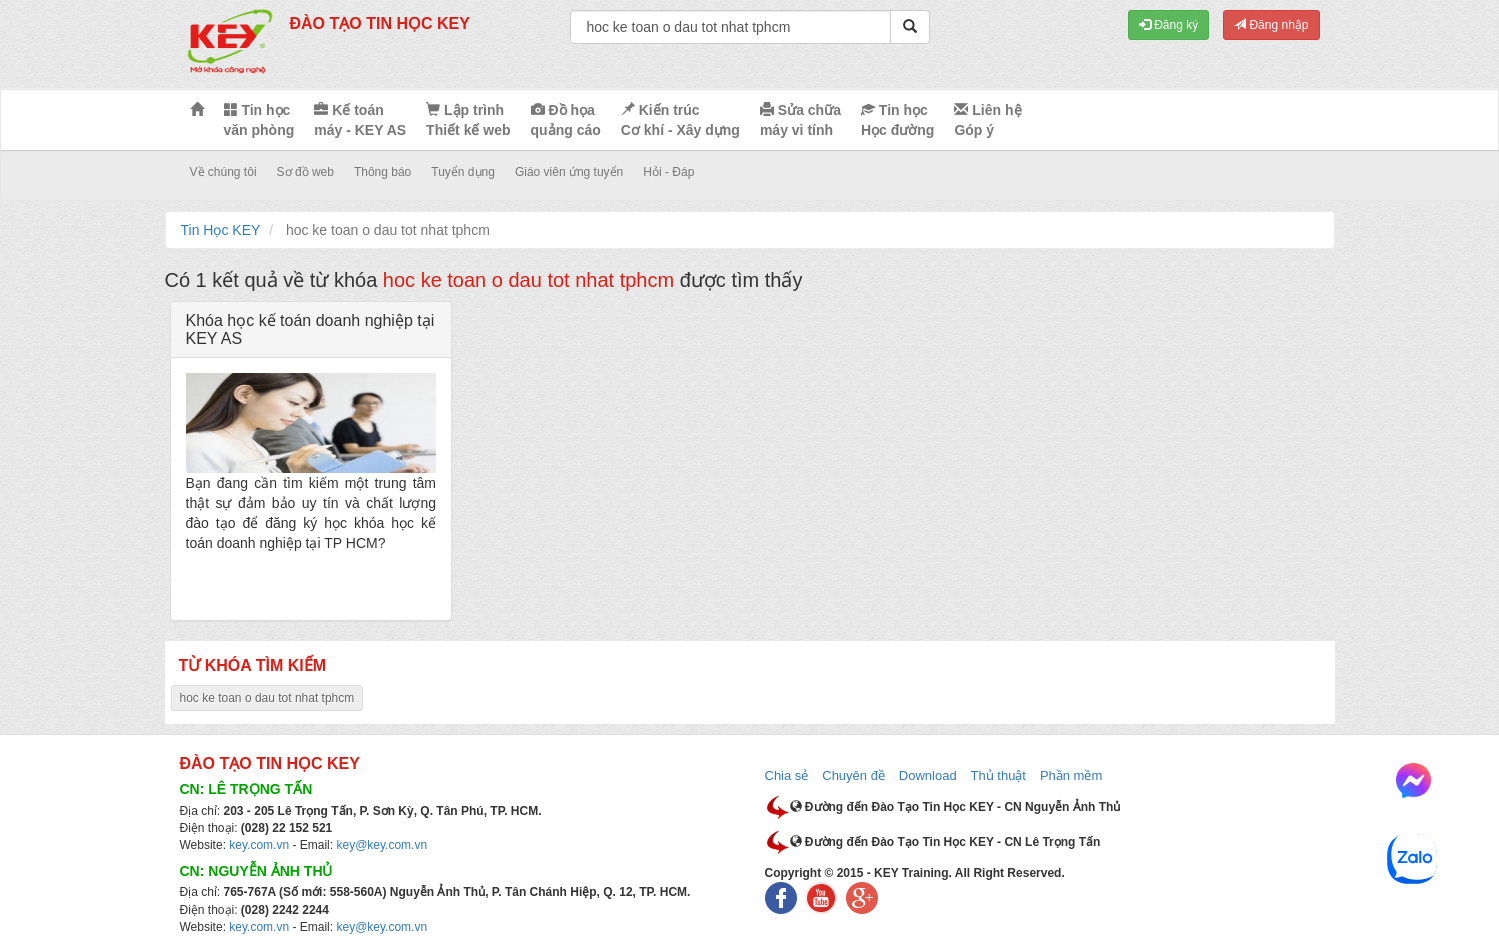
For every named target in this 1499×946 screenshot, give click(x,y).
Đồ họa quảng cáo (566, 120)
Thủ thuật (998, 775)
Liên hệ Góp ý (987, 120)
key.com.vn (259, 845)
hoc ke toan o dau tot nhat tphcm (267, 698)
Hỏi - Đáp (668, 172)
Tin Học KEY (221, 230)
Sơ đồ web (305, 172)
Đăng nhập (1271, 25)
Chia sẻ (787, 775)
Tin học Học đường (897, 120)
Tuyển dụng (463, 172)
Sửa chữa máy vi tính (800, 120)
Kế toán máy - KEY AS (360, 120)
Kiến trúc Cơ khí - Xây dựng (680, 120)
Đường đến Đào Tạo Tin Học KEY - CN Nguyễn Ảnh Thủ (955, 807)
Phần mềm (1071, 775)
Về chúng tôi (223, 172)
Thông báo (382, 172)
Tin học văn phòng (259, 120)
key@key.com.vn (381, 845)
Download (928, 775)
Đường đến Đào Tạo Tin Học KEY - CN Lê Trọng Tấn (945, 842)
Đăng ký (1168, 25)
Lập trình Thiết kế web (468, 120)
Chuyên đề (853, 775)
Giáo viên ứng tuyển (569, 172)
